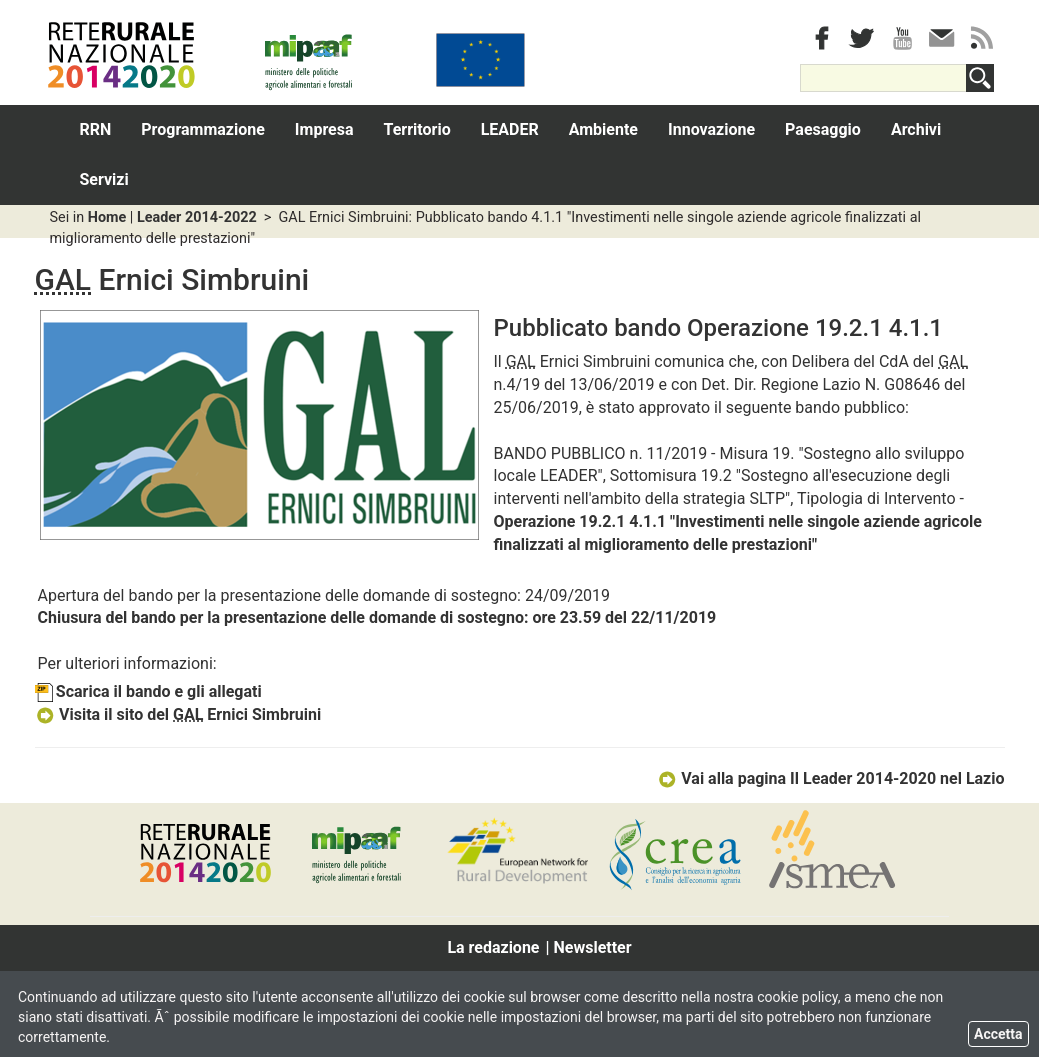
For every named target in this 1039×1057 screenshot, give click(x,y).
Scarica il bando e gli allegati (148, 691)
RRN (96, 129)
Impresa (324, 129)
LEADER (510, 129)
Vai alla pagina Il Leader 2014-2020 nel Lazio (831, 778)
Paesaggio (823, 129)
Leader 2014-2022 (197, 217)
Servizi (104, 179)
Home (107, 217)
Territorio (417, 129)
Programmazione (203, 129)
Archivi (916, 129)
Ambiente (603, 129)
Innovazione (711, 129)
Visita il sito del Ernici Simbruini (178, 714)
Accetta (998, 1034)
